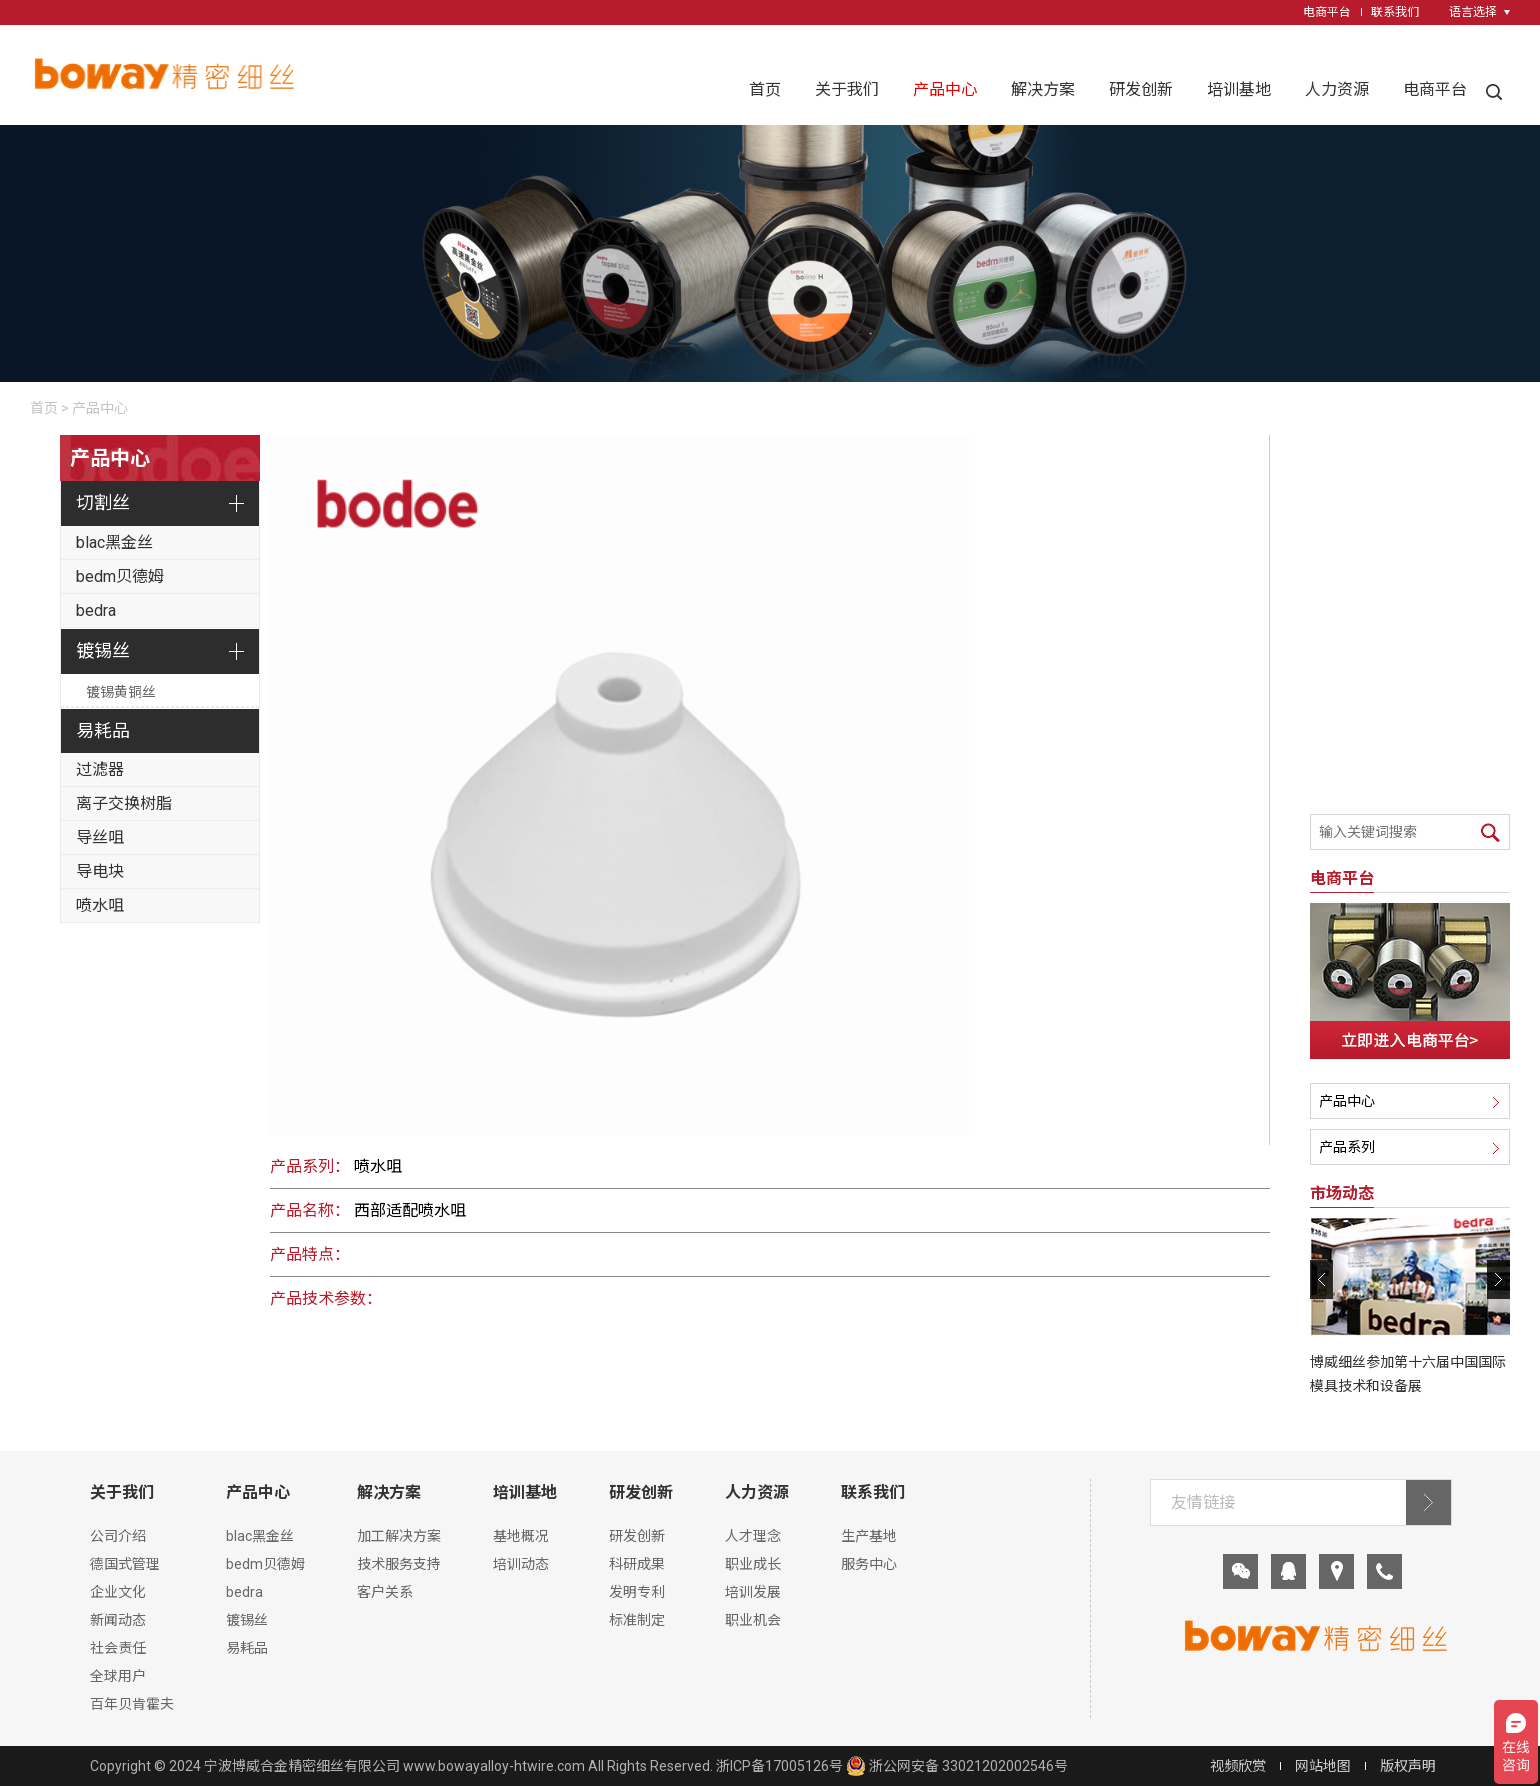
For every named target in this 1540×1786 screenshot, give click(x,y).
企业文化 (118, 1592)
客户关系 (385, 1592)
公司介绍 (118, 1536)
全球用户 (118, 1676)
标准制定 (637, 1620)
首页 (765, 89)
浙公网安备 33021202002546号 (957, 1766)
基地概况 (521, 1536)
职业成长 (753, 1564)
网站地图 (1323, 1766)
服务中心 (869, 1564)
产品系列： (310, 1166)
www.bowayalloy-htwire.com (494, 1766)
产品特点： (310, 1254)
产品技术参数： (326, 1298)
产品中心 (945, 89)
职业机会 (753, 1620)
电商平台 (1327, 12)
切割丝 (103, 502)
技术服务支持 (399, 1564)
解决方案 (1043, 89)
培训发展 (753, 1592)
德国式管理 (125, 1564)
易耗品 (103, 730)
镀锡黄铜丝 (121, 692)
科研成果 (637, 1564)
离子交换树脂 (124, 803)
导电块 (100, 871)
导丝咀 (100, 837)
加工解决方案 (399, 1536)
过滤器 (100, 769)
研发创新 (1141, 89)
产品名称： (310, 1210)
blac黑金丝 (114, 542)
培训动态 (521, 1564)
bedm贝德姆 (120, 576)
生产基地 (869, 1536)
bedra (96, 610)
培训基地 (1239, 89)
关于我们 (847, 89)
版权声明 (1408, 1766)
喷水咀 (100, 905)
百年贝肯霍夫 (132, 1704)
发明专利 (637, 1592)
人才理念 (753, 1536)
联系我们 (1395, 12)
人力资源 (1337, 89)
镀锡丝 (103, 650)
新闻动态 (118, 1620)
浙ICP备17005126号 (779, 1766)
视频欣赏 (1238, 1766)
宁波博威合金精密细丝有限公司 (302, 1766)
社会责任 (118, 1648)
